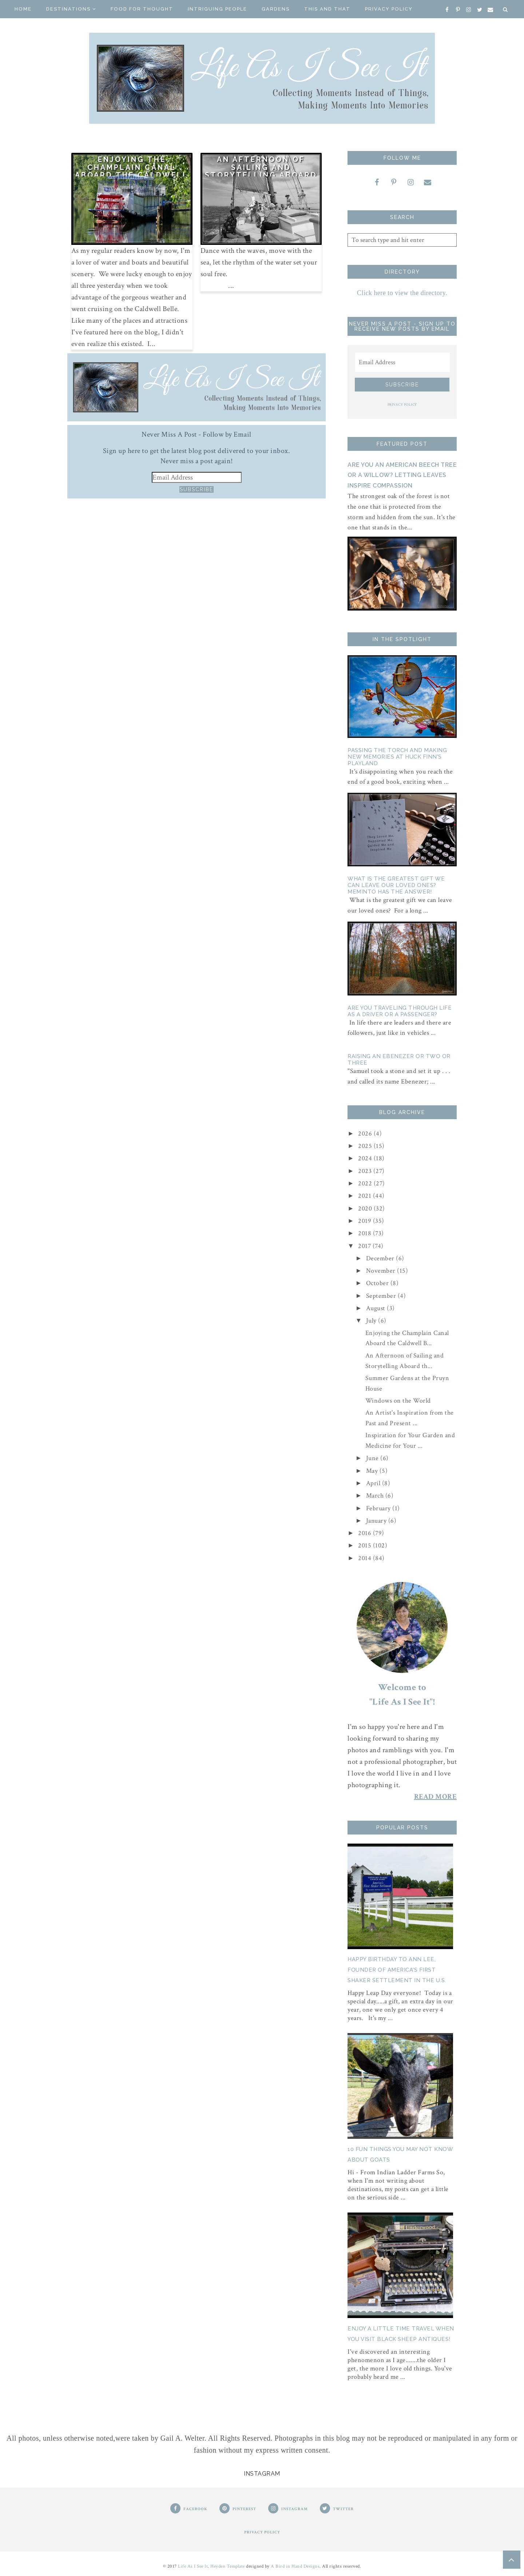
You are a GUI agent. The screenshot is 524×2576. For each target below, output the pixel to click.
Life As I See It (193, 2566)
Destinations (71, 9)
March (375, 1495)
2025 (366, 1146)
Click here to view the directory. (402, 293)
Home (23, 9)
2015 (365, 1545)
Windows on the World (398, 1400)
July (372, 1320)
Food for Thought (142, 9)
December (381, 1258)
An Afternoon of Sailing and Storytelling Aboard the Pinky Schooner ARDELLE (261, 175)
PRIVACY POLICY (402, 404)
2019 (365, 1221)
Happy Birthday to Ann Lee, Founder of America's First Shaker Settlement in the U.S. (397, 1970)
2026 (366, 1133)
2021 (365, 1196)
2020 (366, 1208)
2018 (365, 1233)
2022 (366, 1183)
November (381, 1271)
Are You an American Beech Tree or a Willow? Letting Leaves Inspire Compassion (402, 475)
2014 (365, 1558)
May (373, 1471)
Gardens (276, 9)
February (379, 1508)
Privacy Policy (389, 9)
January (377, 1520)
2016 (365, 1533)
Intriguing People (217, 9)
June (373, 1458)
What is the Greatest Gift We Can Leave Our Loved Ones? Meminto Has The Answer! (396, 885)
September (382, 1296)
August (376, 1308)
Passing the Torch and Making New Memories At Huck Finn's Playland (397, 757)
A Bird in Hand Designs (295, 2566)
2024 (366, 1158)
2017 (365, 1246)
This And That (327, 9)
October (378, 1283)
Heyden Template (227, 2566)
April (374, 1483)
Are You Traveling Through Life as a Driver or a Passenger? (400, 1011)
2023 (365, 1171)
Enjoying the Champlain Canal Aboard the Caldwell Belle (131, 171)
